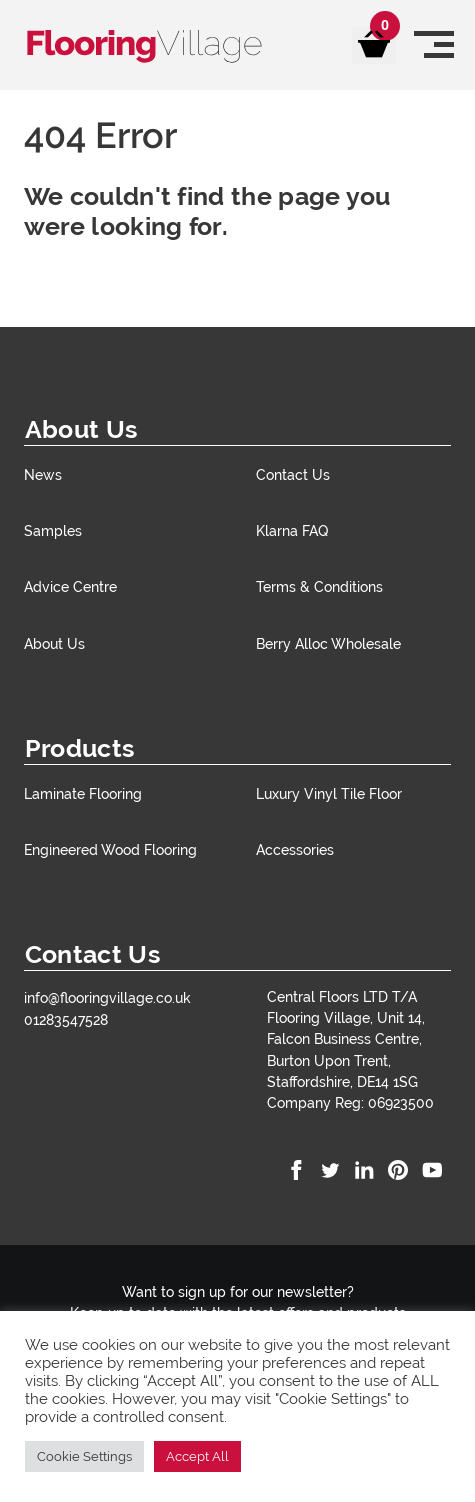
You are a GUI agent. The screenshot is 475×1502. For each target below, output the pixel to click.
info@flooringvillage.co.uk (107, 997)
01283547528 (66, 1019)
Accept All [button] (197, 1456)
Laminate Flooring (83, 793)
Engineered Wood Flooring (110, 849)
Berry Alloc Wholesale (328, 643)
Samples (53, 530)
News (43, 474)
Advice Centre (70, 586)
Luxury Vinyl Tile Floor (329, 793)
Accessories (295, 849)
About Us (54, 643)
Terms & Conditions (319, 586)
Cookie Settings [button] (84, 1456)
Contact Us (293, 474)
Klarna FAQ (292, 530)
